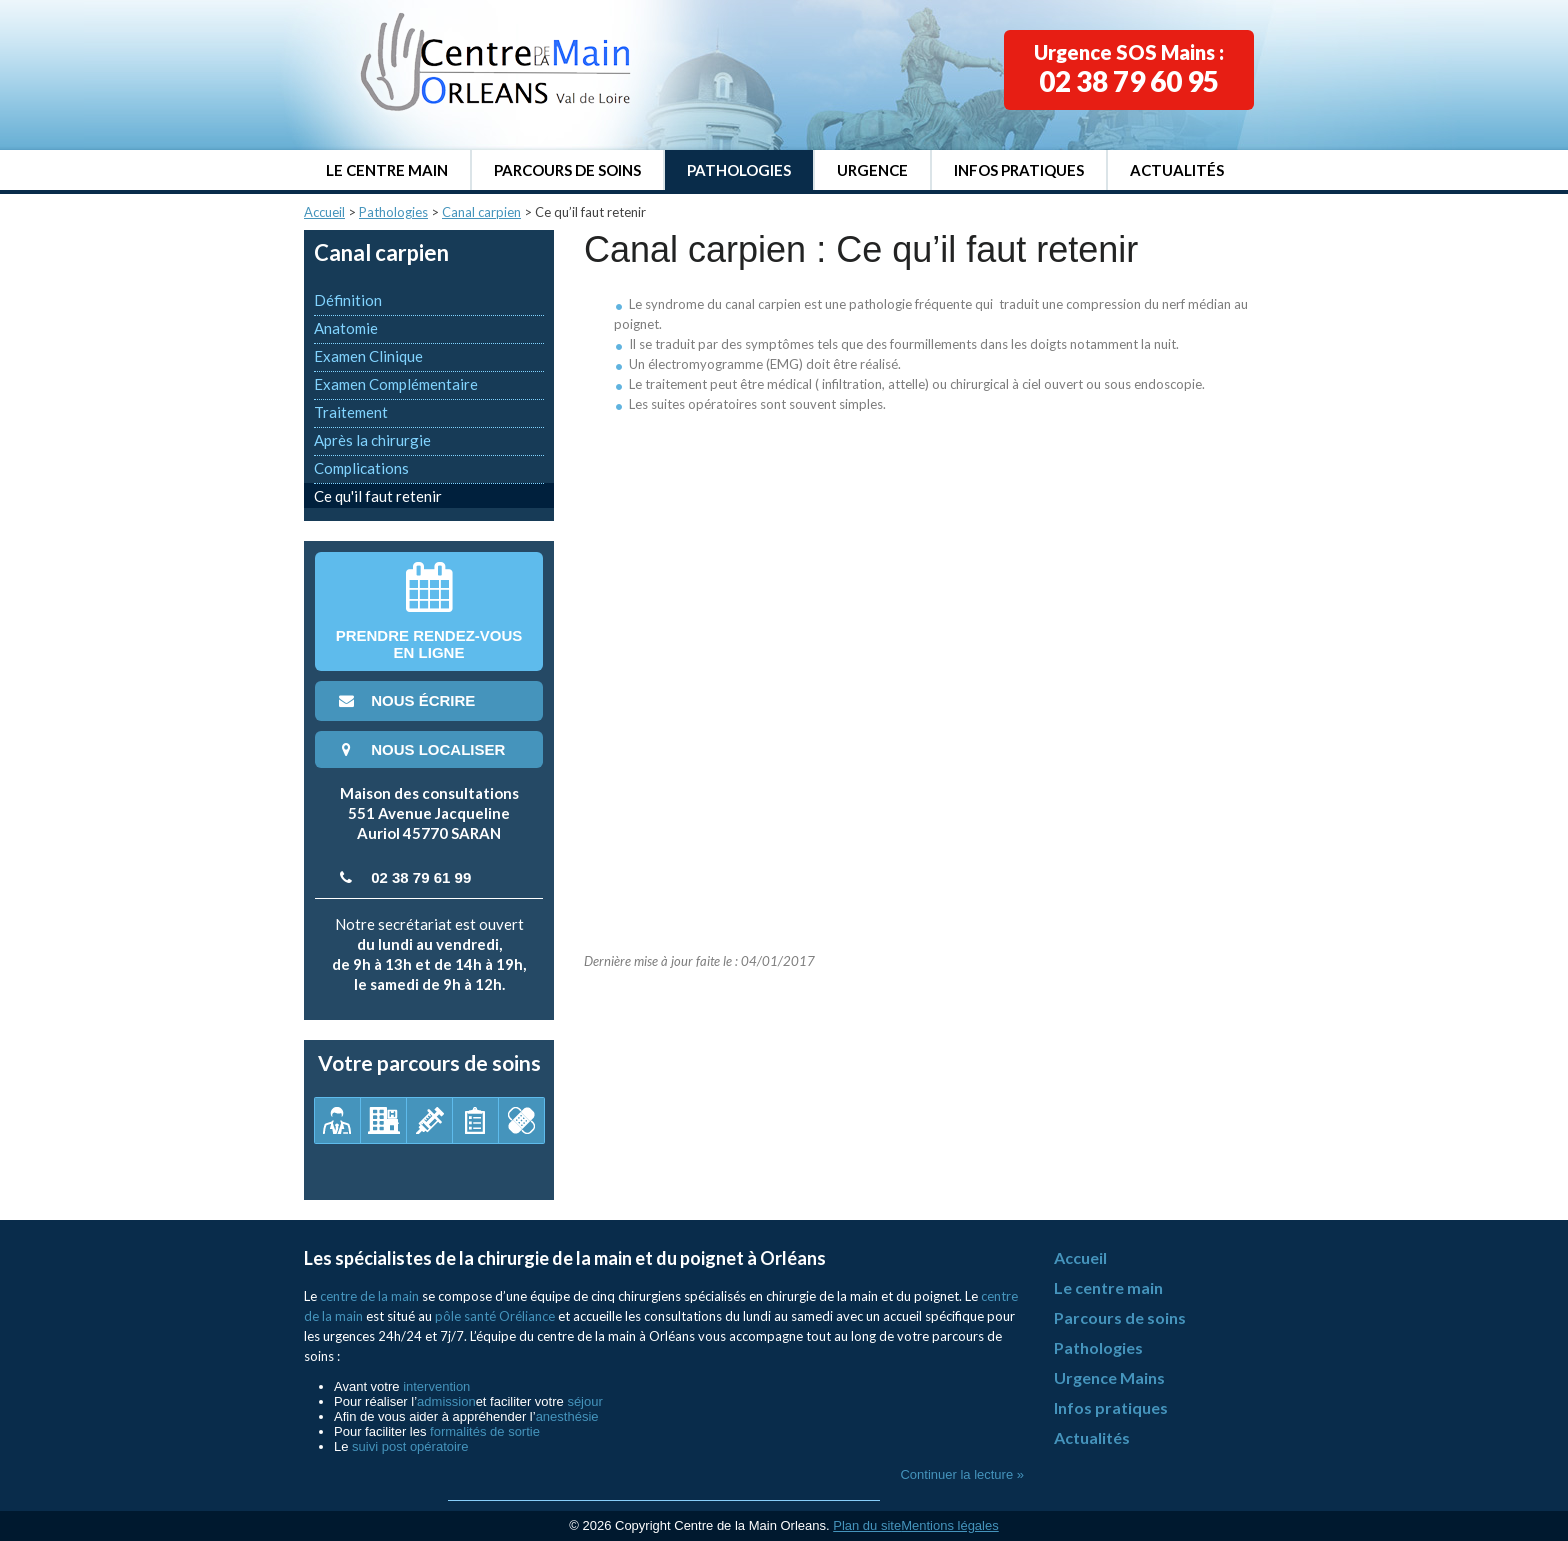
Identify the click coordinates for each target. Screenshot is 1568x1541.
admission (446, 1401)
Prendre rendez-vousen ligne (429, 611)
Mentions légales (950, 1525)
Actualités (1177, 170)
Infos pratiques (1019, 170)
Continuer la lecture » (962, 1474)
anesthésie (567, 1416)
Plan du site (867, 1525)
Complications (361, 468)
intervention (436, 1386)
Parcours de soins (567, 170)
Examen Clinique (368, 356)
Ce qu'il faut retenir (378, 496)
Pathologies (739, 170)
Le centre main (387, 170)
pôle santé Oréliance (495, 1316)
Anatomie (346, 328)
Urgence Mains (1109, 1377)
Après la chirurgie (372, 440)
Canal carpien (481, 212)
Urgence (872, 170)
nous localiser (420, 749)
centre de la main (369, 1296)
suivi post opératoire (410, 1446)
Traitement (351, 412)
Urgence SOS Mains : (1129, 69)
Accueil (324, 212)
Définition (348, 300)
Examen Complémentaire (396, 384)
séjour (584, 1401)
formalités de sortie (485, 1431)
